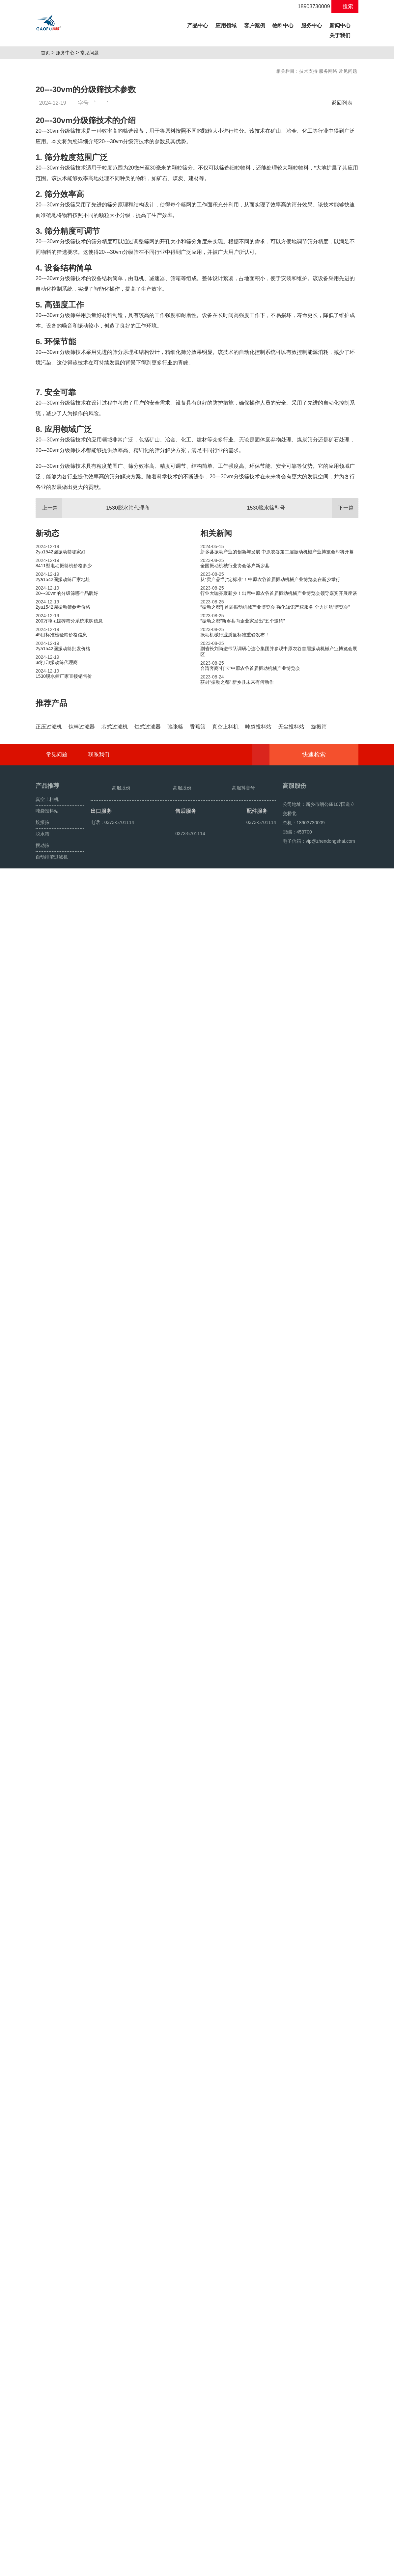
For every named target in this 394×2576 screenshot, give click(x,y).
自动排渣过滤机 (52, 2544)
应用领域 (226, 25)
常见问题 (92, 52)
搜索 (345, 6)
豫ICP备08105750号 (232, 2568)
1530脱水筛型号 (302, 672)
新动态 (47, 697)
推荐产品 (51, 867)
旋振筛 (42, 2509)
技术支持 (308, 71)
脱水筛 (42, 2521)
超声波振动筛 (94, 2568)
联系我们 (98, 2441)
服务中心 (311, 25)
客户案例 (254, 25)
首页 (47, 52)
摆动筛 (42, 2532)
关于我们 (340, 35)
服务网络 (328, 71)
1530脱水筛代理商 (93, 672)
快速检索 (324, 2442)
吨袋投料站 (47, 2498)
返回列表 (343, 103)
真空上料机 (47, 2486)
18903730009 (310, 6)
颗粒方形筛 (65, 2568)
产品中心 (199, 24)
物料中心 (283, 25)
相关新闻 (216, 697)
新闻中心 (340, 25)
